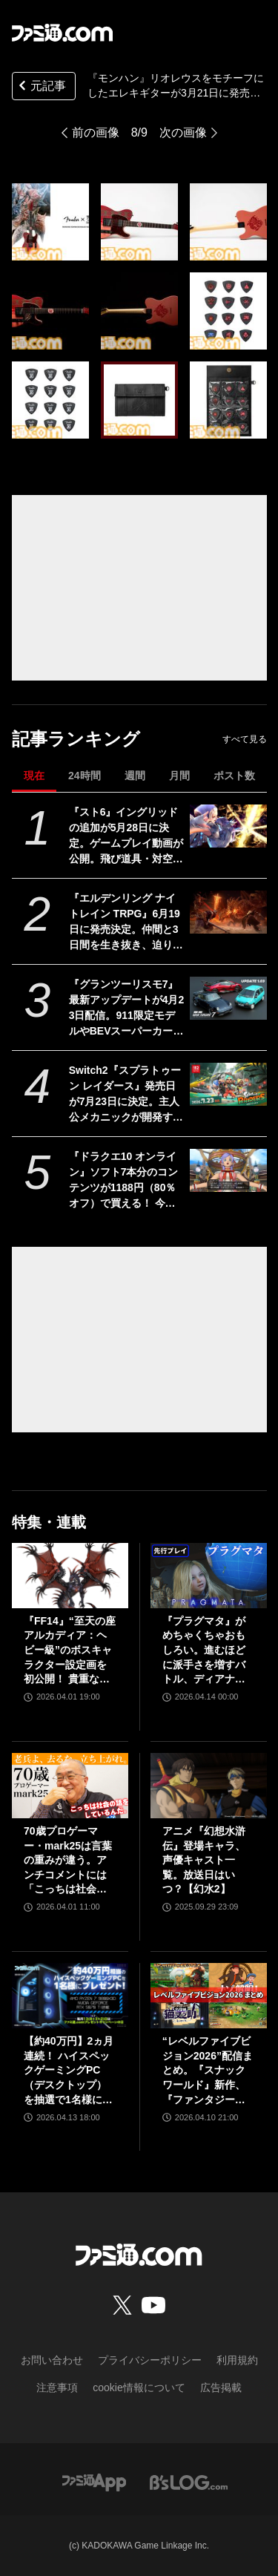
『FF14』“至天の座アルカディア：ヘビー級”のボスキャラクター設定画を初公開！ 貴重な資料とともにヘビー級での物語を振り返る (70, 1651)
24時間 (84, 775)
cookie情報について (139, 2387)
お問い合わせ (52, 2360)
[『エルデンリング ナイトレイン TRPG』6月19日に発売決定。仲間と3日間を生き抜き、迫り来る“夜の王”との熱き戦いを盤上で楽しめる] (228, 912)
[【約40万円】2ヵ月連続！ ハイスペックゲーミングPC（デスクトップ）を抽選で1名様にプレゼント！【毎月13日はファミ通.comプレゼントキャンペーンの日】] (70, 1995)
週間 (135, 775)
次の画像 (183, 132)
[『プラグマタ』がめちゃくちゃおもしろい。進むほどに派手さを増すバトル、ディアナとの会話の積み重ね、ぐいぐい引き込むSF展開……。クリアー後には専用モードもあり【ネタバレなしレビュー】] (208, 1575)
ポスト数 (234, 775)
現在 (34, 775)
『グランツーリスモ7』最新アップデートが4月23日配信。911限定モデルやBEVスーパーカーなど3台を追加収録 (127, 1008)
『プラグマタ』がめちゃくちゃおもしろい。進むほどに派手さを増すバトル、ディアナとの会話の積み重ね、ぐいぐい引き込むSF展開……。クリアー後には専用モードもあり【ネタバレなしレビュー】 (205, 1651)
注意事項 (57, 2387)
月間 (179, 775)
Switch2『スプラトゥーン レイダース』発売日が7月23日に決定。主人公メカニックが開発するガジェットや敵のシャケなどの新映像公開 (126, 1094)
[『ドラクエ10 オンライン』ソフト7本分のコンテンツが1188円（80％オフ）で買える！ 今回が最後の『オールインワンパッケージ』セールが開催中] (228, 1170)
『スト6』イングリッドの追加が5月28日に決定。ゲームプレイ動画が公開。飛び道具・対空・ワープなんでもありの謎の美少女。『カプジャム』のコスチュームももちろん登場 (126, 836)
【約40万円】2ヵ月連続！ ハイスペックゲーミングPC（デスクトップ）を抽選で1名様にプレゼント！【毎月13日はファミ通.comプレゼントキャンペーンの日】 (70, 2071)
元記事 (41, 87)
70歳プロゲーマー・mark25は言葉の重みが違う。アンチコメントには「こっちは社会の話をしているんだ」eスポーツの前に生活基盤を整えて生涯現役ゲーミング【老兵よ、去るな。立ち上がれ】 (68, 1861)
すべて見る (244, 739)
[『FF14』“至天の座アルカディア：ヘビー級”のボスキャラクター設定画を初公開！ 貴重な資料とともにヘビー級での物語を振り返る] (70, 1575)
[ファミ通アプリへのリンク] (94, 2481)
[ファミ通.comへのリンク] (62, 33)
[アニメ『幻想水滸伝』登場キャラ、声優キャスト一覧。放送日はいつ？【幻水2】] (208, 1785)
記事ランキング (76, 739)
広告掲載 (221, 2387)
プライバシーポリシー (150, 2360)
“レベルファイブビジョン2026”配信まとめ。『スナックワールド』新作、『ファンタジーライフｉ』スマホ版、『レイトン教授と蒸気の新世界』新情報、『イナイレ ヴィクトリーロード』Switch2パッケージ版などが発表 (208, 2071)
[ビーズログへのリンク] (189, 2481)
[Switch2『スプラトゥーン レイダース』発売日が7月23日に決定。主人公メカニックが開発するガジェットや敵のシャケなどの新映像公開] (228, 1084)
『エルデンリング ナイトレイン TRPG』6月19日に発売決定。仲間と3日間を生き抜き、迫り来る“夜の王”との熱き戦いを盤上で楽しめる (126, 922)
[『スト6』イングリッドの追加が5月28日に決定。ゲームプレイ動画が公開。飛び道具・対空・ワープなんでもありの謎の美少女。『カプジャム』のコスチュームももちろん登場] (228, 826)
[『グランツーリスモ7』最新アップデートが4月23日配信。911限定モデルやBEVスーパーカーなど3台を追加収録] (228, 998)
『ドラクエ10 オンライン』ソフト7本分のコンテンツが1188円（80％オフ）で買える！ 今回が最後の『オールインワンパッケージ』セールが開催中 (126, 1180)
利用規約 (237, 2360)
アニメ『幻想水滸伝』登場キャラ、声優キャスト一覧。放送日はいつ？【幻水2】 (203, 1860)
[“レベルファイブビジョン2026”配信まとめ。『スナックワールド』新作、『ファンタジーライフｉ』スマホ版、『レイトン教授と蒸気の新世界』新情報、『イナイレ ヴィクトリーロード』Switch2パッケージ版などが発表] (208, 1995)
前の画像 (95, 132)
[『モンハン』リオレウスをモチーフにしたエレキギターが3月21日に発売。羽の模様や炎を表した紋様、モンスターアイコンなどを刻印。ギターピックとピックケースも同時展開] (50, 221)
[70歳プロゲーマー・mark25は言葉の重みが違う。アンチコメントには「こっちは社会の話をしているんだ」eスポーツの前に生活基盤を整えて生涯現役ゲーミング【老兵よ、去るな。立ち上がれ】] (70, 1785)
